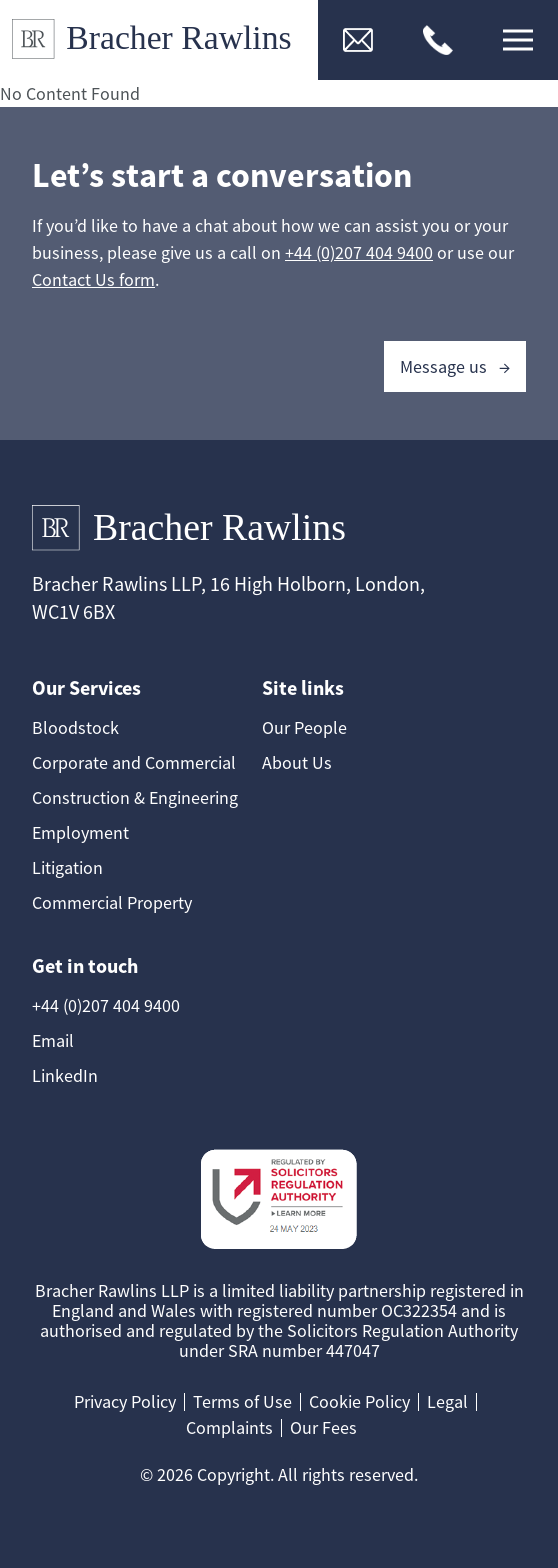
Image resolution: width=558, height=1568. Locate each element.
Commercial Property (112, 902)
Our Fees (323, 1427)
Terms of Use (242, 1401)
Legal (447, 1401)
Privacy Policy (125, 1401)
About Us (297, 762)
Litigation (67, 867)
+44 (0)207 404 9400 (359, 252)
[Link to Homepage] (159, 40)
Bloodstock (75, 727)
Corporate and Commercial (134, 762)
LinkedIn (65, 1075)
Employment (80, 832)
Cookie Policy (359, 1401)
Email (53, 1040)
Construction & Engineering (135, 797)
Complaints (229, 1427)
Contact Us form (93, 279)
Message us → (455, 366)
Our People (304, 727)
